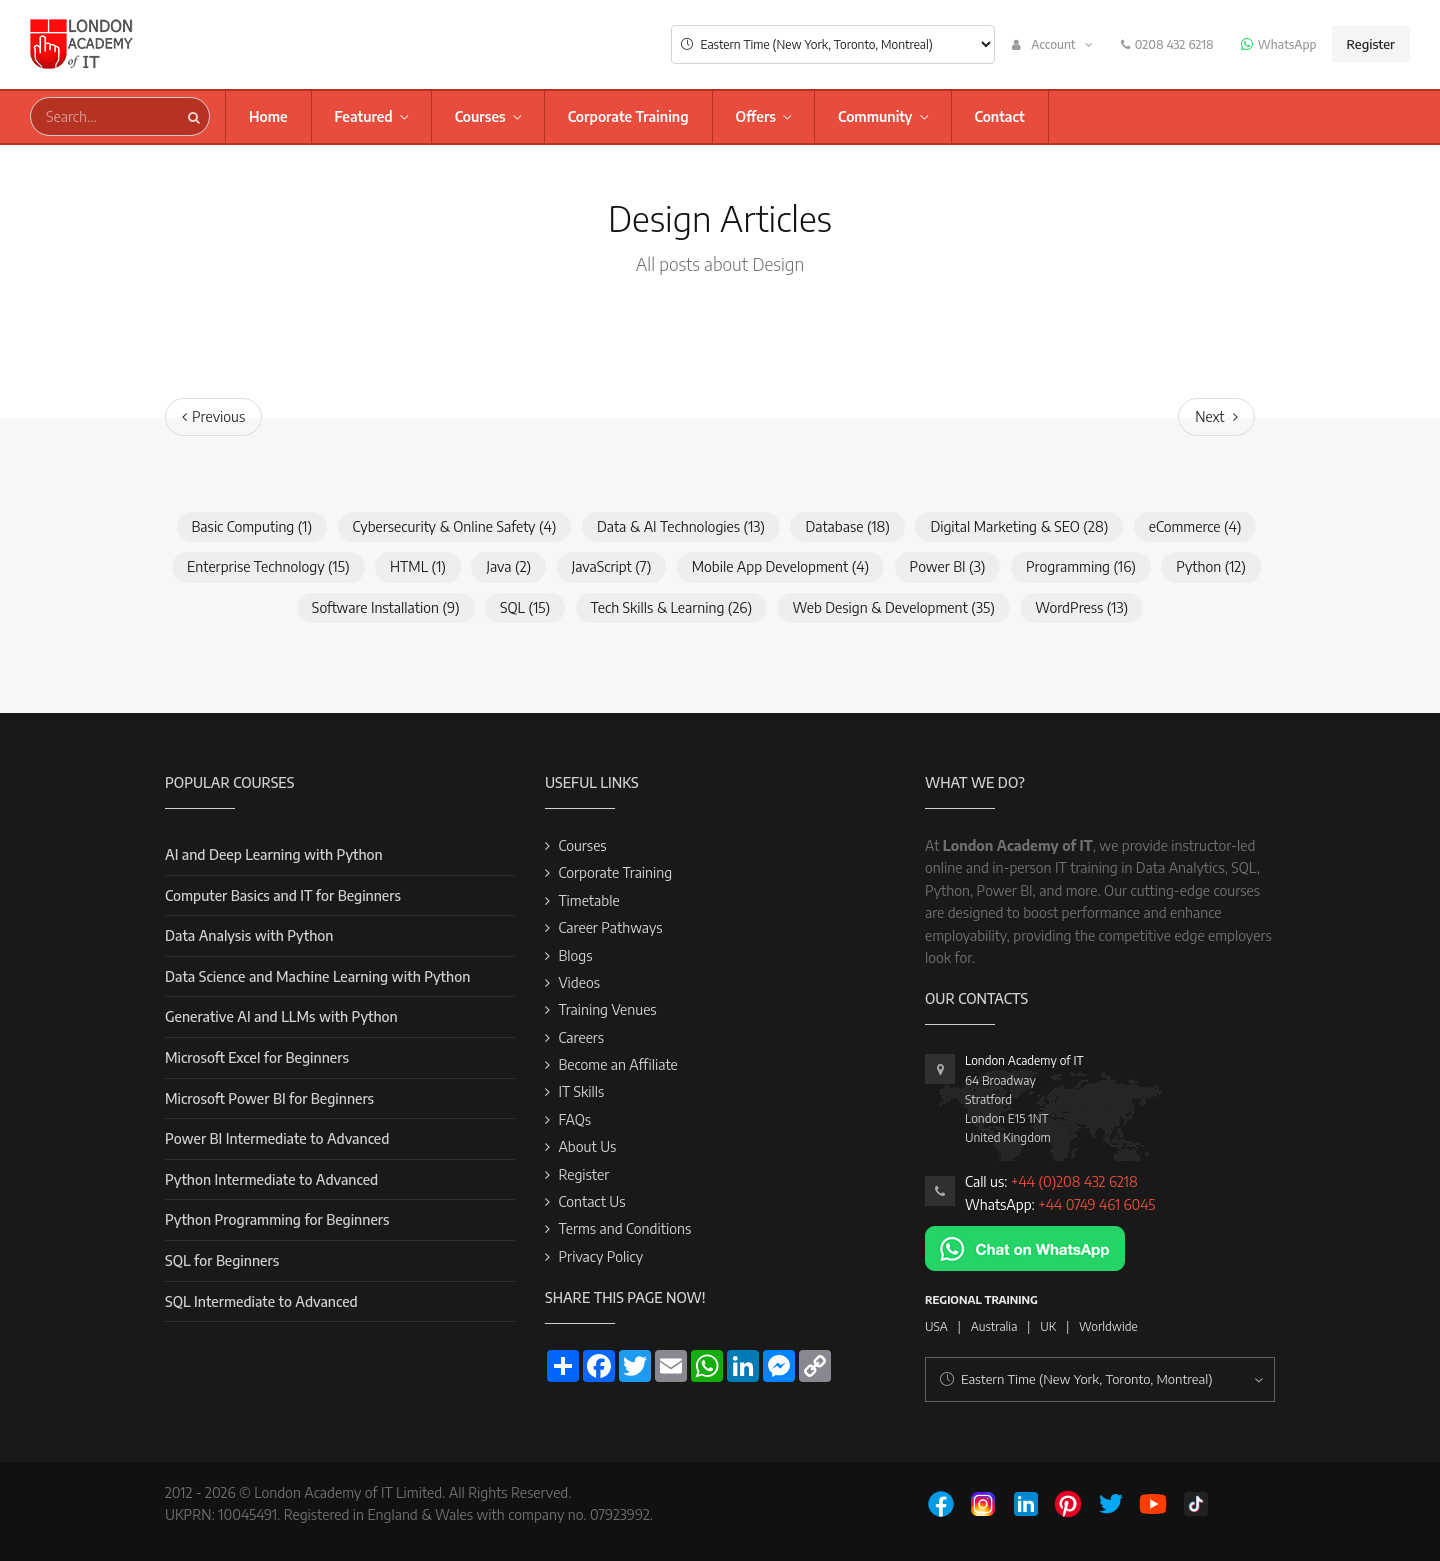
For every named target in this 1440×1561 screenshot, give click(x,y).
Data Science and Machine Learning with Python (317, 976)
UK (1048, 1326)
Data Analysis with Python (249, 935)
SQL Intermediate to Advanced (261, 1301)
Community (875, 116)
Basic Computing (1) (252, 526)
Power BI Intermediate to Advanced (277, 1138)
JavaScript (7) (612, 566)
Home (268, 116)
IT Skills (581, 1091)
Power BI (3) (948, 566)
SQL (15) (525, 607)
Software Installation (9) (386, 607)
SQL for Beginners (222, 1260)
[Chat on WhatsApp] (1025, 1246)
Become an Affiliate (617, 1064)
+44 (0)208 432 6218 (1074, 1181)
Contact (1000, 116)
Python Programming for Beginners (277, 1219)
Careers (581, 1037)
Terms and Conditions (624, 1228)
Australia (994, 1326)
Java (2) (508, 566)
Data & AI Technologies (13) (681, 526)
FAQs (574, 1119)
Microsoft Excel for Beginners (257, 1057)
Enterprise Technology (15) (268, 566)
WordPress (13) (1081, 607)
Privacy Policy (600, 1256)
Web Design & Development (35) (893, 607)
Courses (480, 116)
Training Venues (607, 1009)
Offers (756, 116)
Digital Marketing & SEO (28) (1019, 526)
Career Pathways (610, 927)
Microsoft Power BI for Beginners (269, 1098)
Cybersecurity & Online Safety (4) (455, 526)
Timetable (588, 900)
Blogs (575, 955)
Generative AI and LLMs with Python (281, 1016)
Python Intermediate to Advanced (271, 1179)
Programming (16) (1081, 566)
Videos (579, 982)
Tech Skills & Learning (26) (671, 607)
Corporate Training (628, 116)
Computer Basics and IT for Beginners (283, 895)
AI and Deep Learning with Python (274, 854)
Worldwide (1108, 1326)
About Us (587, 1146)
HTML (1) (418, 566)
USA (936, 1326)
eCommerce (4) (1195, 526)
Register (1371, 44)
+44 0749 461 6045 (1096, 1204)
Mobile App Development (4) (780, 566)
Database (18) (847, 526)
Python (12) (1211, 566)
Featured (364, 116)
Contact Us (591, 1201)
